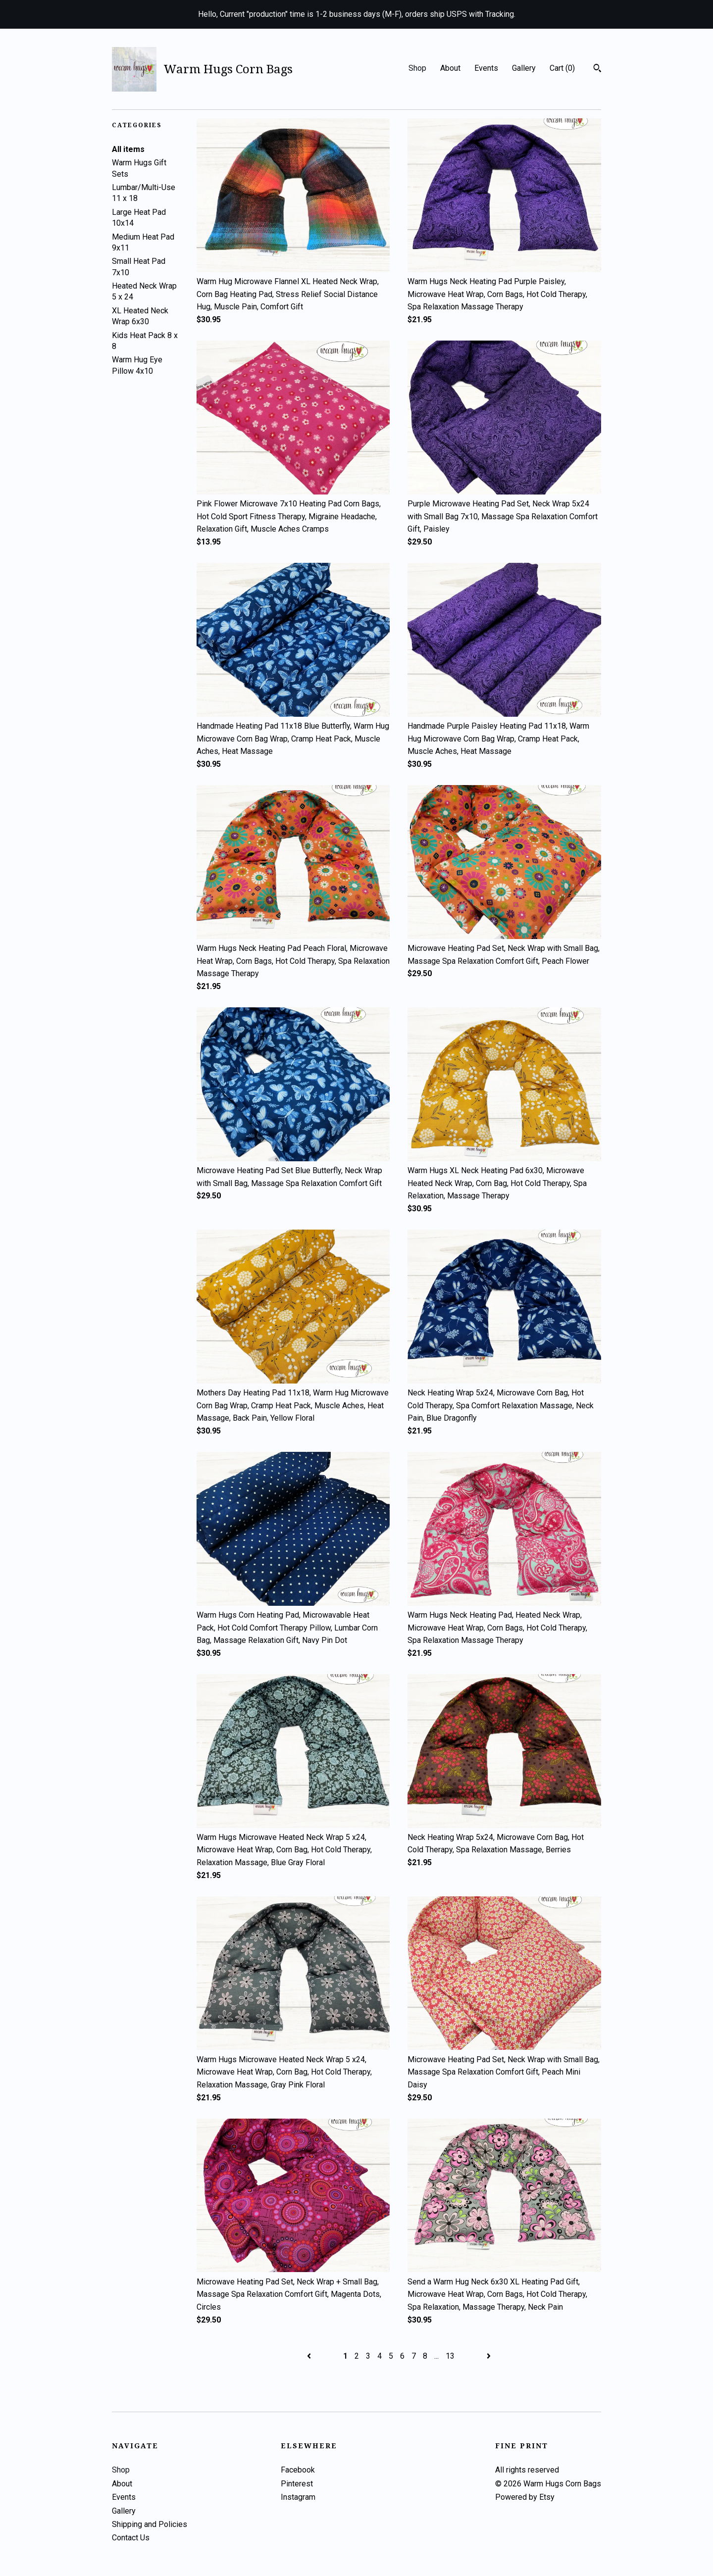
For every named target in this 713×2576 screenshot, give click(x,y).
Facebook (298, 2470)
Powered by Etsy (525, 2497)
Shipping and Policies (149, 2524)
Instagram (298, 2497)
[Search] (597, 69)
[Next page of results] (488, 2356)
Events (486, 68)
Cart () (562, 68)
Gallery (524, 68)
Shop (417, 68)
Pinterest (297, 2483)
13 (450, 2356)
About (450, 68)
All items (128, 149)
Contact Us (131, 2537)
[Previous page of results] (309, 2356)
